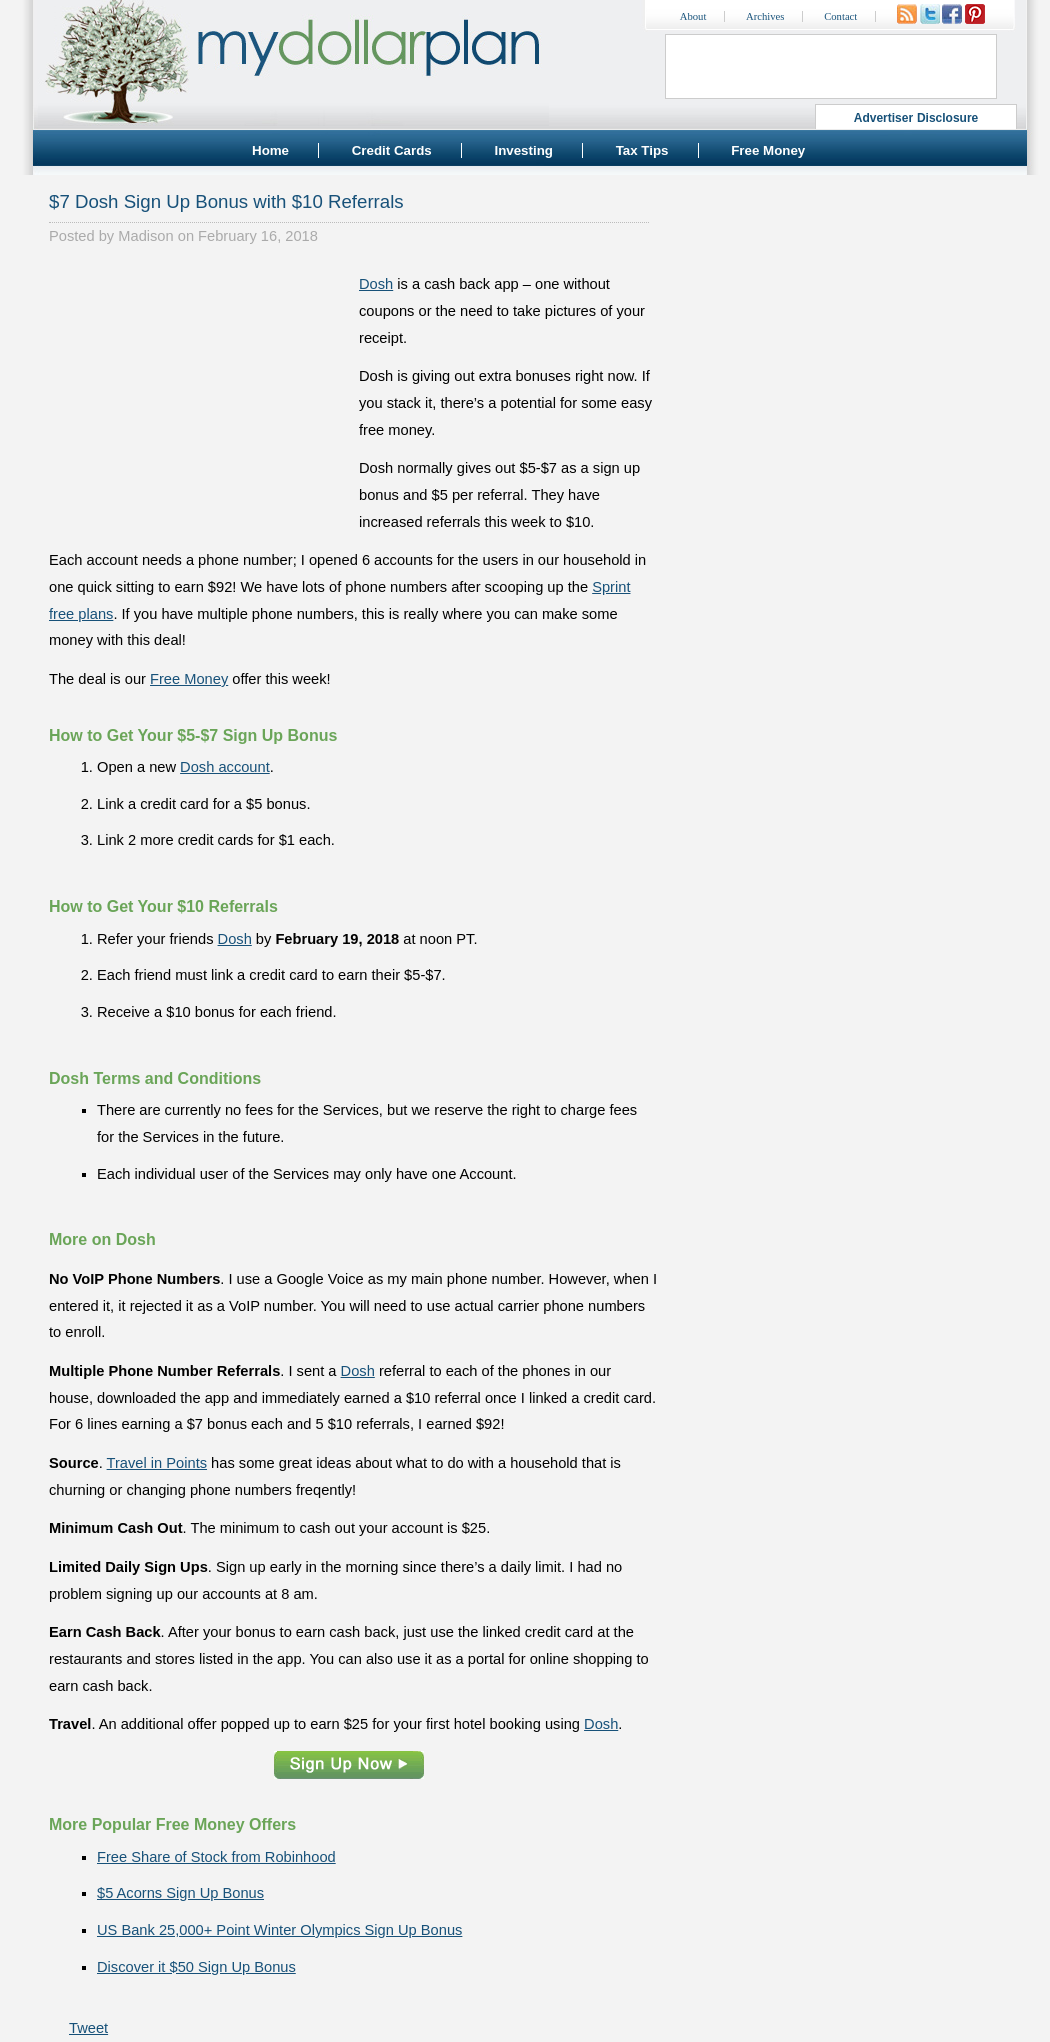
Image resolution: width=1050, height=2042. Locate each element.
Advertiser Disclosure (916, 118)
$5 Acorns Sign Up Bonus (180, 1893)
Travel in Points (157, 1463)
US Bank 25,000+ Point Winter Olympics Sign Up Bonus (279, 1930)
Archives (765, 16)
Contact (840, 16)
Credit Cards (392, 150)
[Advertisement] (199, 396)
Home (270, 150)
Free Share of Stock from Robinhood (216, 1857)
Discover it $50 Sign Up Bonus (196, 1967)
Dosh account (225, 767)
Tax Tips (642, 150)
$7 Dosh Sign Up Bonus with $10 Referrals (226, 201)
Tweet (88, 2028)
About (693, 16)
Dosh (376, 284)
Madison (145, 236)
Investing (523, 150)
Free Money (768, 150)
